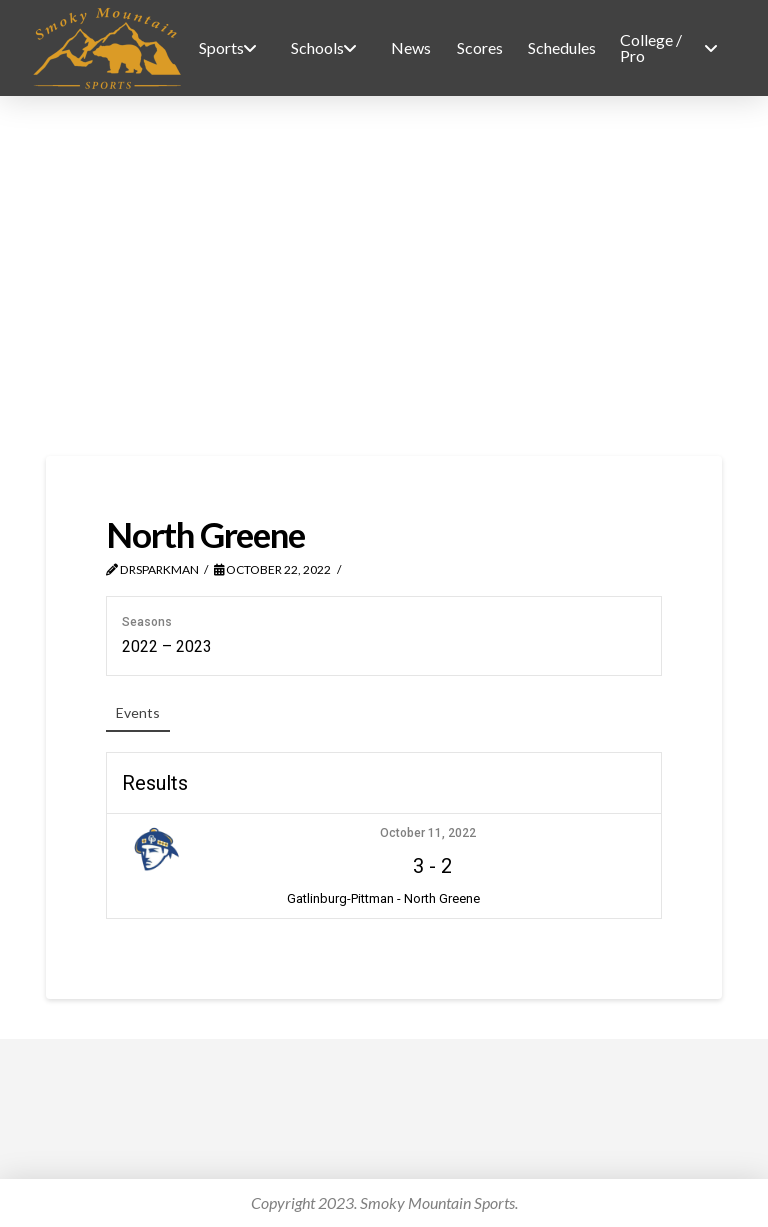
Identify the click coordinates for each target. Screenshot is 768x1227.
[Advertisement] (384, 276)
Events (138, 712)
